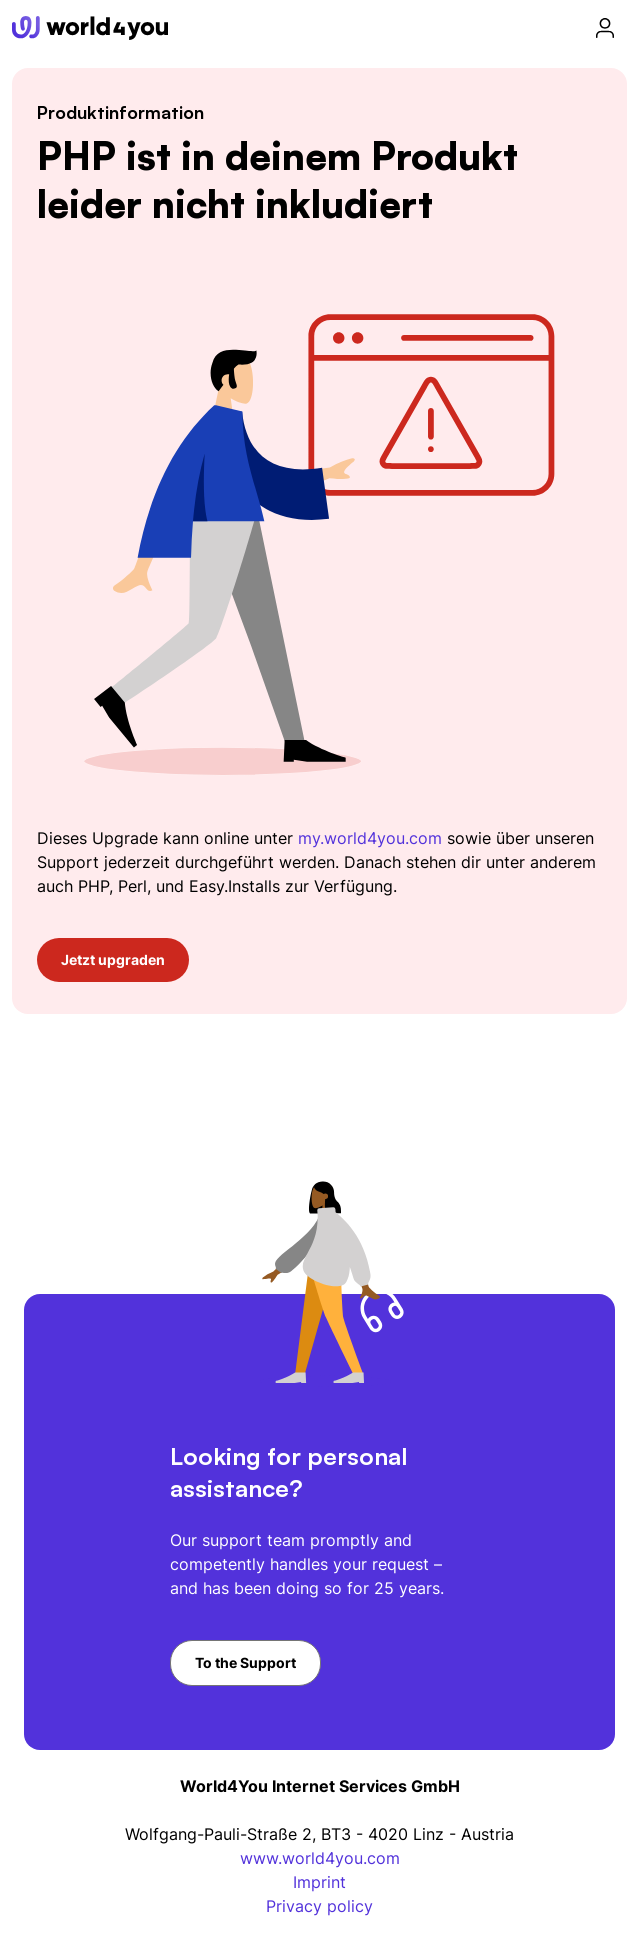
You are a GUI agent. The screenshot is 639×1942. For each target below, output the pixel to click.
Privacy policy (319, 1906)
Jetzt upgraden (113, 959)
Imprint (319, 1882)
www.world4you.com (320, 1858)
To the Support (245, 1662)
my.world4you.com (370, 838)
